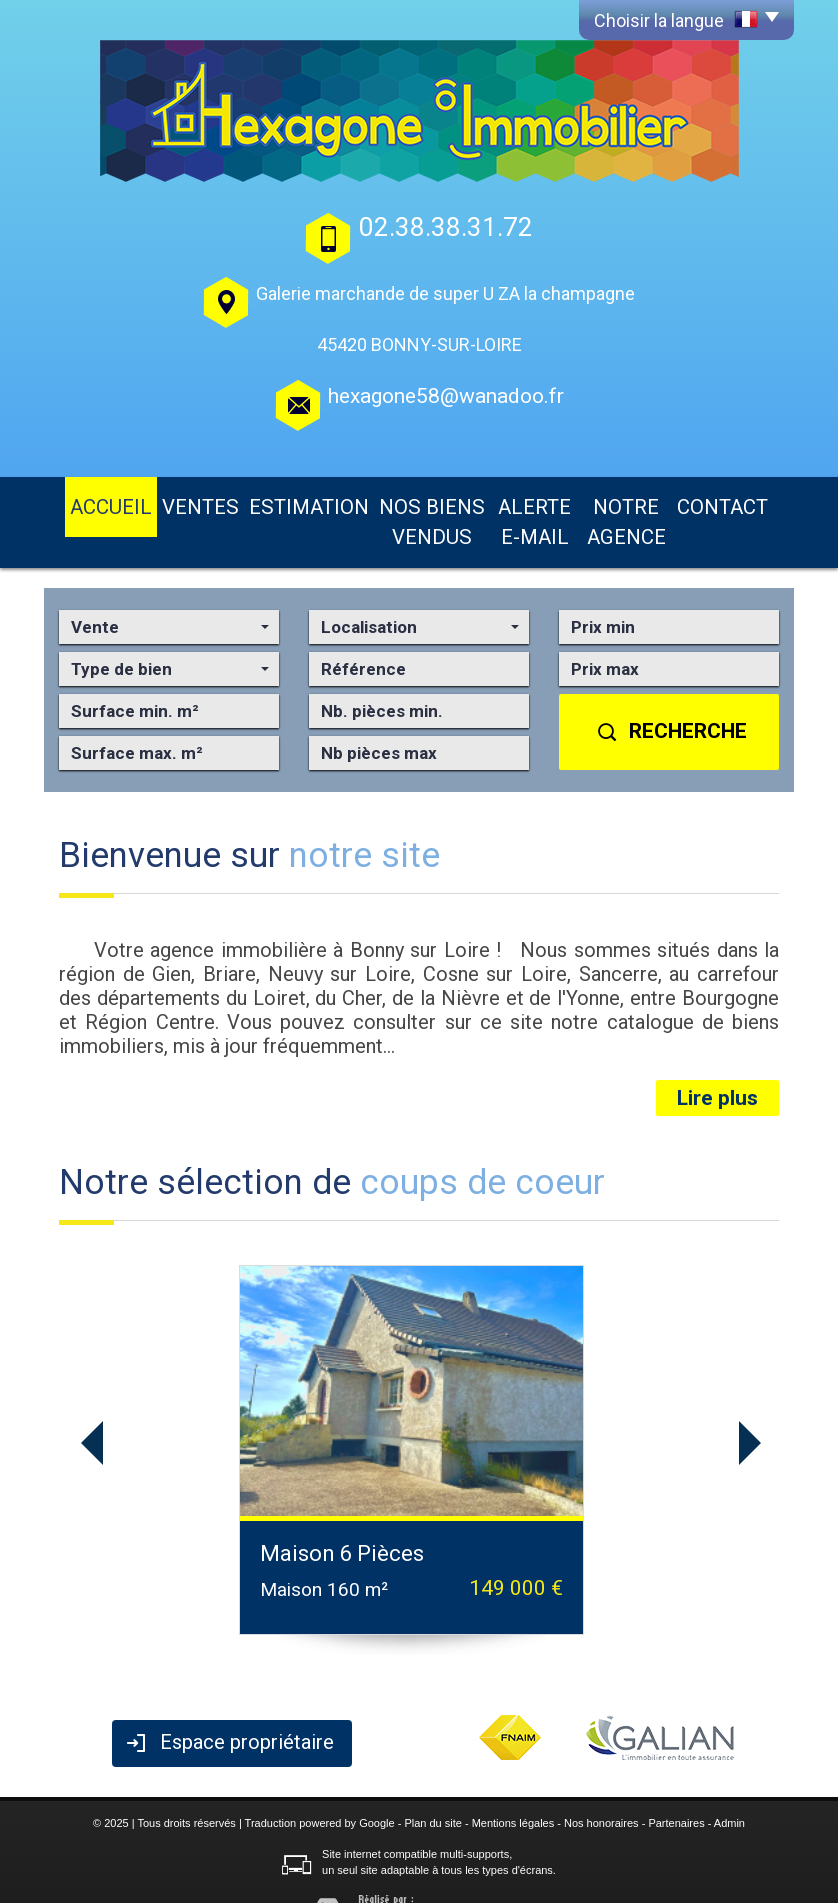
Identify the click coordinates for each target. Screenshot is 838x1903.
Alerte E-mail (514, 502)
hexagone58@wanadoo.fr (446, 396)
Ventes (171, 502)
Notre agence (633, 502)
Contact (737, 502)
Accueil (96, 502)
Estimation (257, 502)
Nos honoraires (601, 1783)
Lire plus (717, 1058)
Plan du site (432, 1783)
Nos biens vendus (381, 502)
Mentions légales (513, 1783)
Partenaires (676, 1783)
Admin (729, 1783)
